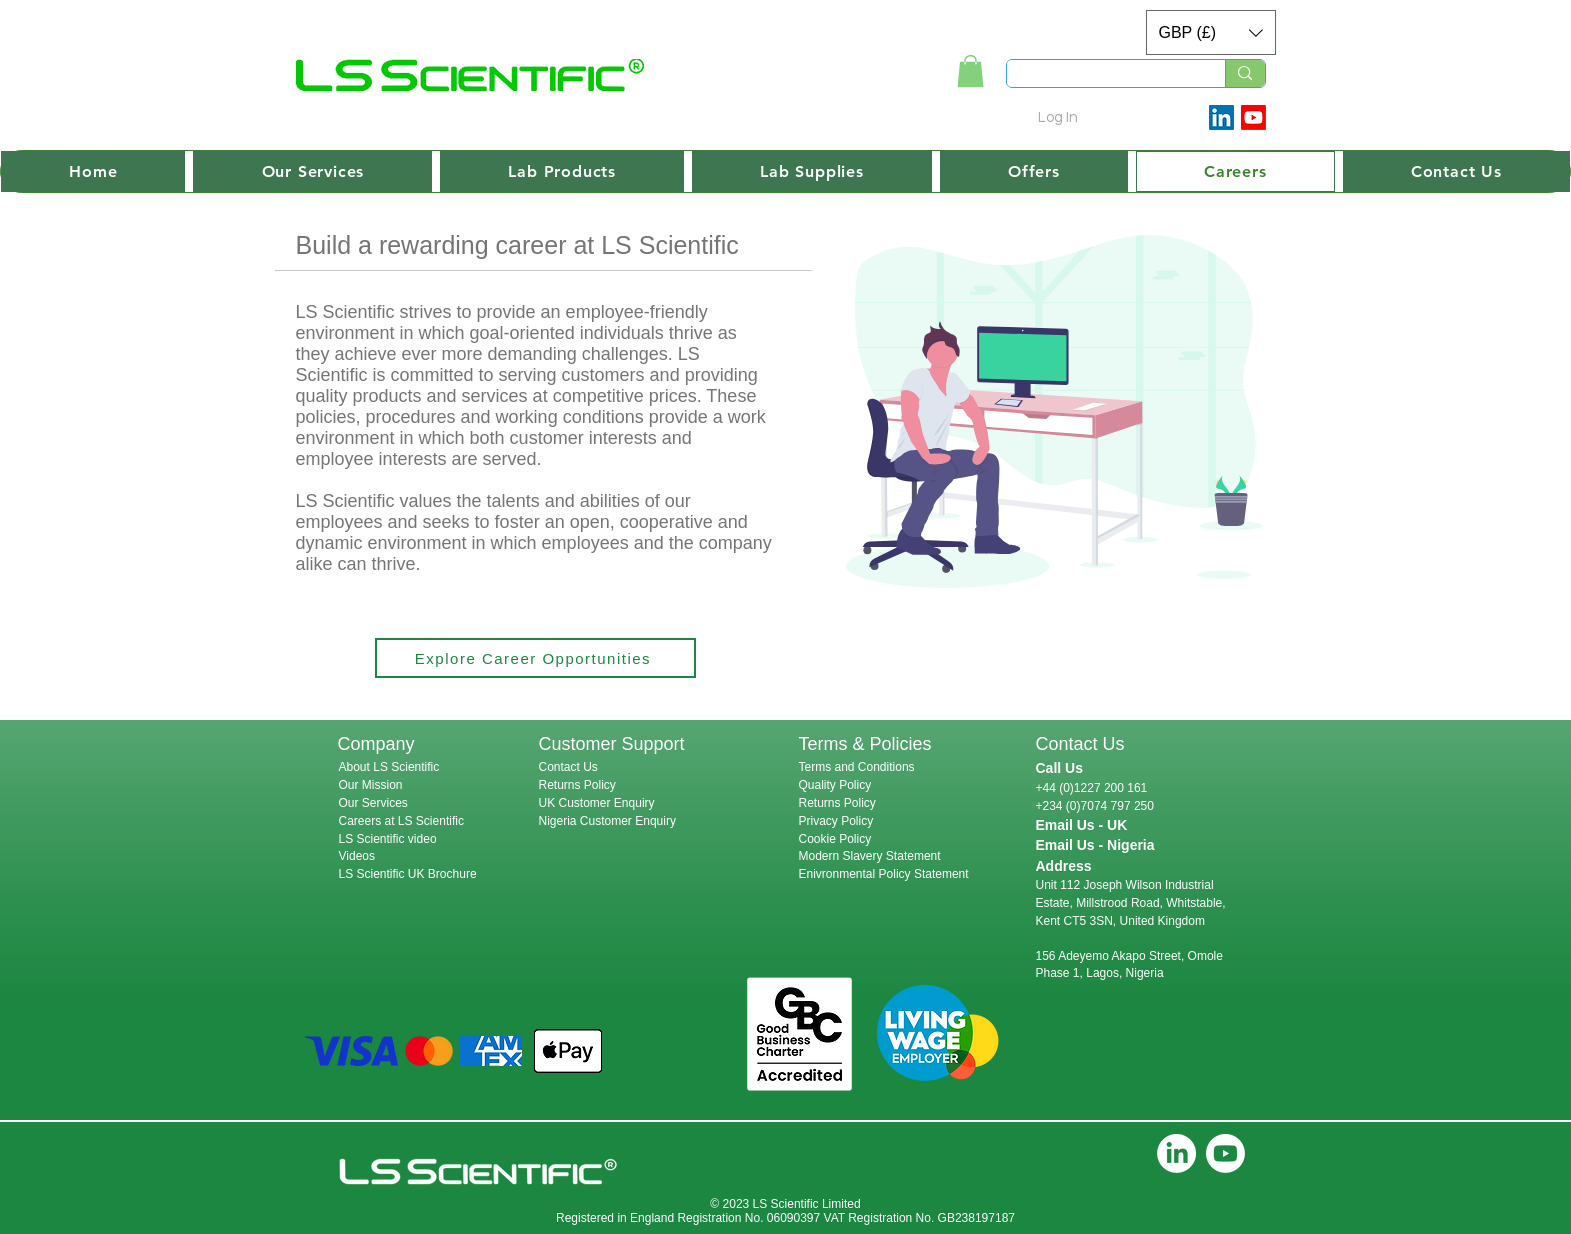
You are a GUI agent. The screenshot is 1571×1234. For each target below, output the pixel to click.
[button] (1211, 32)
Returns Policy (577, 785)
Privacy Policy (836, 821)
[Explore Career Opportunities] (535, 658)
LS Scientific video (388, 839)
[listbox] (1211, 32)
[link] (970, 71)
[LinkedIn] (1176, 1153)
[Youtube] (1253, 117)
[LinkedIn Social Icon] (1221, 117)
